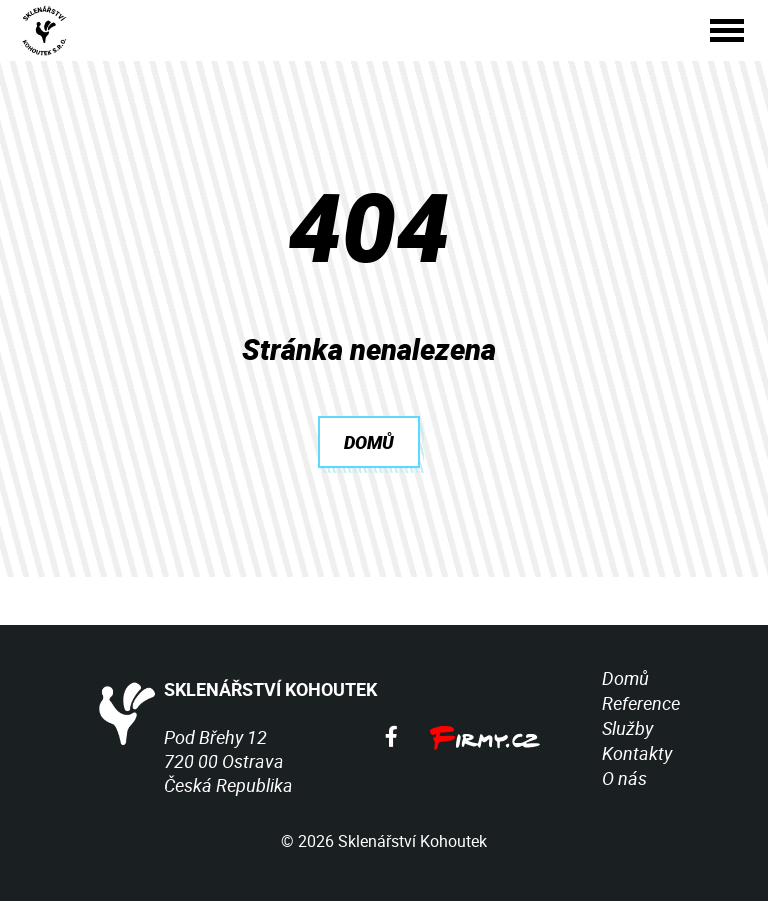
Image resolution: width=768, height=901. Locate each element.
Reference (641, 703)
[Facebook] (391, 736)
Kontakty (637, 753)
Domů (625, 678)
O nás (624, 778)
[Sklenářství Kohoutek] (47, 30)
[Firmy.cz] (485, 737)
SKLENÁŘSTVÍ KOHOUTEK (232, 692)
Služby (627, 728)
